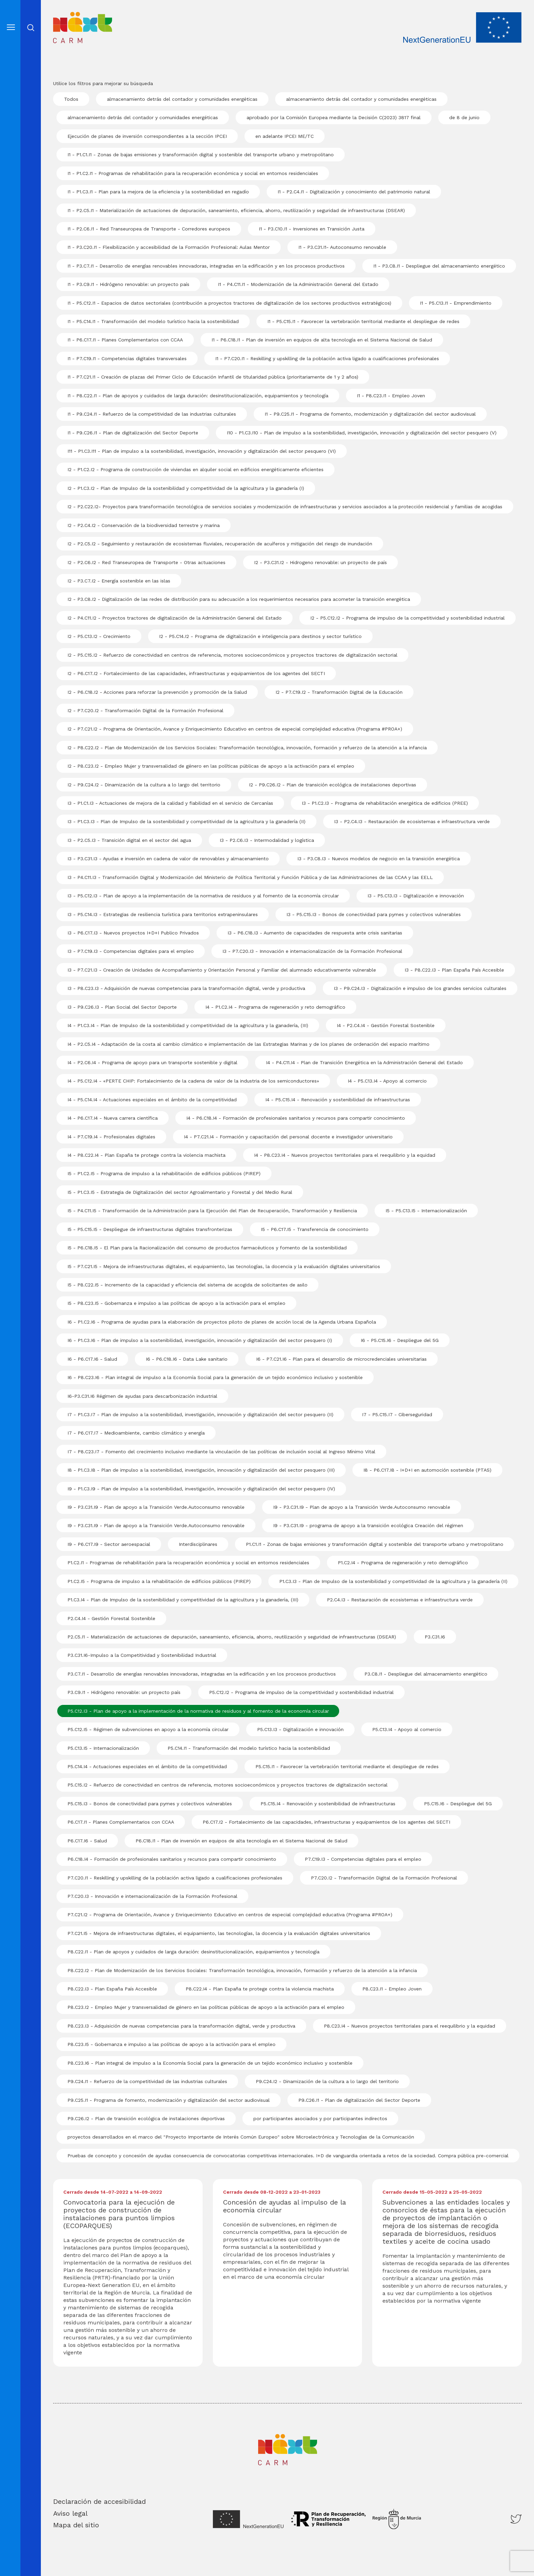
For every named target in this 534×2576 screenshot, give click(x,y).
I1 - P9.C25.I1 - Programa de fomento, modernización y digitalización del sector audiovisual (370, 414)
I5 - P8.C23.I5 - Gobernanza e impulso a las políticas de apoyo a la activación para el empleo (176, 1303)
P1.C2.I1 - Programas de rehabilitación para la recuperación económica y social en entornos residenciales (188, 1562)
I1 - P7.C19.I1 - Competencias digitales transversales (127, 358)
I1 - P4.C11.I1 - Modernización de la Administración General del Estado (298, 284)
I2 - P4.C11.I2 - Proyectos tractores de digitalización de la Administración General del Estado (174, 618)
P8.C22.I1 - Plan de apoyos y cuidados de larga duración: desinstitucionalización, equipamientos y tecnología (193, 1951)
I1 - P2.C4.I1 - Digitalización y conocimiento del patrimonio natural (354, 191)
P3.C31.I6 (435, 1636)
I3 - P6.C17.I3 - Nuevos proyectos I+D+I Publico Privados (133, 932)
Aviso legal (70, 2513)
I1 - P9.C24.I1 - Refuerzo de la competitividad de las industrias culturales (151, 414)
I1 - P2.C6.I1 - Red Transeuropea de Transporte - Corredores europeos (148, 228)
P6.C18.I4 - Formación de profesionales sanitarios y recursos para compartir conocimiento (171, 1859)
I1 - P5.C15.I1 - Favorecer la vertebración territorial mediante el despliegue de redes (363, 321)
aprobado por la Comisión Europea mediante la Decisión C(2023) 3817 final (334, 117)
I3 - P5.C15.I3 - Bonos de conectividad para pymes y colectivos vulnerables (373, 914)
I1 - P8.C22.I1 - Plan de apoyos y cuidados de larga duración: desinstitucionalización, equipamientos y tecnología (197, 395)
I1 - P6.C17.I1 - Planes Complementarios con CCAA (125, 339)
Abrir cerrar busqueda (30, 27)
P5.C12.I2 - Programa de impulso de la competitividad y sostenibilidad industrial (301, 1692)
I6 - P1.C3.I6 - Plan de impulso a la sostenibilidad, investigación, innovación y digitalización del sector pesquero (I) (199, 1340)
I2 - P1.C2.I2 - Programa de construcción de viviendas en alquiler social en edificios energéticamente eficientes (195, 469)
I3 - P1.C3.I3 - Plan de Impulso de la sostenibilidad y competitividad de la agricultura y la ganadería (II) (186, 821)
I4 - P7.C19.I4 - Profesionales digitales (111, 1136)
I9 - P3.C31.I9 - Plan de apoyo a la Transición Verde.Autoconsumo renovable (156, 1507)
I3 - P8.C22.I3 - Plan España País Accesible (454, 970)
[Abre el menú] (11, 27)
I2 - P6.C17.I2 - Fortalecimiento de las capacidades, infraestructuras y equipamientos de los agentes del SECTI (196, 673)
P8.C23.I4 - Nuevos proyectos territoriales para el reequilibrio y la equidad (409, 2026)
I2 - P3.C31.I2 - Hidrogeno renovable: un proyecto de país (320, 562)
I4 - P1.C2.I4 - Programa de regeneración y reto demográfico (275, 1007)
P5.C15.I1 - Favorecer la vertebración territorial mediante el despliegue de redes (347, 1766)
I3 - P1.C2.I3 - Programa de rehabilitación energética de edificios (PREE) (385, 803)
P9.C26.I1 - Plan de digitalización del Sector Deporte (359, 2100)
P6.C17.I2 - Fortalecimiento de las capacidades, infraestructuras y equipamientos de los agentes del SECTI (326, 1822)
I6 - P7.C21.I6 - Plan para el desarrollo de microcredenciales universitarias (341, 1359)
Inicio (64, 17)
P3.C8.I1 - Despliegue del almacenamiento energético (425, 1674)
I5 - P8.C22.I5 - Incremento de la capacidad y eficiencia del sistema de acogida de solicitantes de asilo (187, 1284)
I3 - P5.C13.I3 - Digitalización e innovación (415, 895)
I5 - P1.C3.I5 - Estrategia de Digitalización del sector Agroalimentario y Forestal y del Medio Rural (179, 1192)
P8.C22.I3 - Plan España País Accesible (112, 1988)
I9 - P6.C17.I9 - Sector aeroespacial (108, 1544)
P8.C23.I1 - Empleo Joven (392, 1988)
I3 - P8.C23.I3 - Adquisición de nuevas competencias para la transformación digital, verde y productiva (186, 988)
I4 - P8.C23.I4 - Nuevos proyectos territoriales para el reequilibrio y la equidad (344, 1155)
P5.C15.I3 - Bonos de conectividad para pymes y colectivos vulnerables (149, 1803)
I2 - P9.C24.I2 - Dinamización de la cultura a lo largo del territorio (143, 784)
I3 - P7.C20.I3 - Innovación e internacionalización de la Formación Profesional (312, 951)
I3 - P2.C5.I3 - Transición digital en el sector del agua (129, 840)
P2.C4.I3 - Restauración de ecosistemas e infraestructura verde (400, 1599)
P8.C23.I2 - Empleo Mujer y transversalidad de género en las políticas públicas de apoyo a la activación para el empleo (205, 2007)
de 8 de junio (464, 117)
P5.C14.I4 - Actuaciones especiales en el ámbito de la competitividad (147, 1766)
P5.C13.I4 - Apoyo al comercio (406, 1729)
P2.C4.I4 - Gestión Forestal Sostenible (111, 1618)
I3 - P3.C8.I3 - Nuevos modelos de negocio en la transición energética (378, 858)
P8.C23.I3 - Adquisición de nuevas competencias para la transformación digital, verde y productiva (181, 2026)
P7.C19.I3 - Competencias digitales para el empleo (363, 1859)
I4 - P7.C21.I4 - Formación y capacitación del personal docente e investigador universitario (288, 1136)
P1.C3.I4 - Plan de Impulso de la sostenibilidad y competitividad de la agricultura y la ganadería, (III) (182, 1599)
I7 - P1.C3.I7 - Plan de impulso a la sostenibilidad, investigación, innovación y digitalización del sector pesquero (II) (200, 1414)
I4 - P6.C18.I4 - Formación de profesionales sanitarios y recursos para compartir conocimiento (295, 1118)
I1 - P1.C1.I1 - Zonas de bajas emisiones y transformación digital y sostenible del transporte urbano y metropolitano (200, 154)
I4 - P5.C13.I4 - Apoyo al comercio (387, 1081)
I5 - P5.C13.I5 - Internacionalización (426, 1210)
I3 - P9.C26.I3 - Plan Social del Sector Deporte (122, 1007)
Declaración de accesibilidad (99, 2501)
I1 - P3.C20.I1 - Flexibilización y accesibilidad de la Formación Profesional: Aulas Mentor (168, 247)
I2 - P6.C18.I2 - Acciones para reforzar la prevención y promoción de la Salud (157, 692)
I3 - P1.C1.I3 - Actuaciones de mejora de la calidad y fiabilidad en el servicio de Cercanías (170, 803)
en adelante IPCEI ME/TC (284, 136)
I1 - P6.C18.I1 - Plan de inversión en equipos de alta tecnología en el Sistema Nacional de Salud (321, 339)
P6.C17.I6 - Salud (87, 1840)
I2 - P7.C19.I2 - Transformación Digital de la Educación (339, 692)
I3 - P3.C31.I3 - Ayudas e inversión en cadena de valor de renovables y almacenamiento (168, 858)
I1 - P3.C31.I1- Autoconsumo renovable (342, 247)
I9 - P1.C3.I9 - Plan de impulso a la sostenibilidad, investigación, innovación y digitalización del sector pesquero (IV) (201, 1488)
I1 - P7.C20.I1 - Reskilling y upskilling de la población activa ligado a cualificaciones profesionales (327, 358)
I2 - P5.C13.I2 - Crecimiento (98, 636)
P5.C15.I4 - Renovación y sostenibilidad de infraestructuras (328, 1803)
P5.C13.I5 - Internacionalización (103, 1748)
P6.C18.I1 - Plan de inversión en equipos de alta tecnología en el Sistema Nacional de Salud (241, 1840)
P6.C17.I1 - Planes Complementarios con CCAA (120, 1822)
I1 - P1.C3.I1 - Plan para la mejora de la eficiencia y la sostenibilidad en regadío (158, 191)
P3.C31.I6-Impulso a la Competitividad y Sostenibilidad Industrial (141, 1655)
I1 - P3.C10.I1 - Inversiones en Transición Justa (311, 228)
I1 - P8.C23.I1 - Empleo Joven (391, 395)
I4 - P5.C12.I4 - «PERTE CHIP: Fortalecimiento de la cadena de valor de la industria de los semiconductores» (193, 1081)
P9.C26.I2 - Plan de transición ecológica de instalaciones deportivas (146, 2118)
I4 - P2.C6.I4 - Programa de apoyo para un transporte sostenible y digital (152, 1062)
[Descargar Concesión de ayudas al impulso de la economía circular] (287, 2218)
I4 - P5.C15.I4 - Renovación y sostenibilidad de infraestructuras (337, 1099)
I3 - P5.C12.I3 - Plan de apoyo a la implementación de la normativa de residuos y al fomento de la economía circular (203, 895)
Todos (71, 99)
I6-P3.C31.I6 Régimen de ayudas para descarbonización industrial (142, 1396)
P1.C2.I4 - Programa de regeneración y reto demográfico (403, 1562)
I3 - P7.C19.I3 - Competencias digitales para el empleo (130, 951)
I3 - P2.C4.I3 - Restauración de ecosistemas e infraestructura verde (412, 821)
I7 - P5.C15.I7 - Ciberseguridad (397, 1414)
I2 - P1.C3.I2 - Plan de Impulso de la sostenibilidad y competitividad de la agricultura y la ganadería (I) (185, 488)
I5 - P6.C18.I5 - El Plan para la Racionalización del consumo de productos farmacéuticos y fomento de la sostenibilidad (207, 1247)
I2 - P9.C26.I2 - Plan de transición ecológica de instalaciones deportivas (332, 784)
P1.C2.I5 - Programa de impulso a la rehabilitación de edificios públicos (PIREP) (159, 1581)
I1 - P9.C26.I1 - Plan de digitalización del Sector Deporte (132, 432)
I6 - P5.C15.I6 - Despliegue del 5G (400, 1340)
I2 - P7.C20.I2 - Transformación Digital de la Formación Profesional (145, 710)
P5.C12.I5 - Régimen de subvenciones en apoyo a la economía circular (148, 1729)
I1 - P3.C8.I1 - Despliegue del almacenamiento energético (439, 266)
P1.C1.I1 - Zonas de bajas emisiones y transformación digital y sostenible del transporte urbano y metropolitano (374, 1544)
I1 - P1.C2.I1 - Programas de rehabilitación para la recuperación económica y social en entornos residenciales (192, 173)
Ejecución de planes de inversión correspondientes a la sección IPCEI (147, 136)
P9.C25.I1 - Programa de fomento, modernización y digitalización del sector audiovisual (168, 2100)
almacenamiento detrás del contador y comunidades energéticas (182, 99)
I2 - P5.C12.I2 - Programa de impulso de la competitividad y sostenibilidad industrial (407, 618)
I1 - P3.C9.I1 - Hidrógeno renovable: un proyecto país (128, 284)
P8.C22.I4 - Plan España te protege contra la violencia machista (260, 1988)
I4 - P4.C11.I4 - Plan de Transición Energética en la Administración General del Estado (364, 1062)
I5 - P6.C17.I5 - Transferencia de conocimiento (314, 1229)
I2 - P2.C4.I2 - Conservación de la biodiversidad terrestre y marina (143, 525)
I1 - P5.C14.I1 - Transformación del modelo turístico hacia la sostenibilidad (153, 321)
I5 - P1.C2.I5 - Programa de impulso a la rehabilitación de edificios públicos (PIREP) (164, 1173)
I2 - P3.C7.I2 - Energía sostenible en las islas (118, 580)
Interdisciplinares (198, 1544)
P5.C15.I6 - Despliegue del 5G (458, 1803)
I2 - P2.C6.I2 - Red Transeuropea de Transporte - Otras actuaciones (146, 562)
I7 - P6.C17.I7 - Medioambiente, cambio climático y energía (136, 1433)
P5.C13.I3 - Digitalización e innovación (300, 1729)
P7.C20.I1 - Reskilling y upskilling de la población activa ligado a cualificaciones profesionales (174, 1878)
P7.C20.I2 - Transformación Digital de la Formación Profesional (384, 1878)
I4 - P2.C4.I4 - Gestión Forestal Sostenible (386, 1025)
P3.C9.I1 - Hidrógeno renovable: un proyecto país (123, 1692)
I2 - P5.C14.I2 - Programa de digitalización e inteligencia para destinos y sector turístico (260, 636)
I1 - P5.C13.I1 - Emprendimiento (455, 303)
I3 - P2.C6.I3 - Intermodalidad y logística (267, 840)
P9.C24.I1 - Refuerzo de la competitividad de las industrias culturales (147, 2081)
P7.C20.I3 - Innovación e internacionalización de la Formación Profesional (152, 1896)
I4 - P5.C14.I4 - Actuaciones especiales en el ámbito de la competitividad (152, 1099)
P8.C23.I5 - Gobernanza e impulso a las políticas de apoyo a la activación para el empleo (171, 2044)
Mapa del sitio (76, 2525)
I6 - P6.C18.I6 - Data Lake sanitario (186, 1359)
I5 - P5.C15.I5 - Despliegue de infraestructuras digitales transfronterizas (149, 1229)
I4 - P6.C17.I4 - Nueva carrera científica (112, 1118)
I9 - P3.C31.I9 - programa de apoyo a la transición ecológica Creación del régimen (368, 1525)
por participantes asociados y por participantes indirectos (320, 2118)
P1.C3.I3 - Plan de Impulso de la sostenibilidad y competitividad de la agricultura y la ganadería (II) (393, 1581)
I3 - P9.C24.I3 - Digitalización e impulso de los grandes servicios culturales (420, 988)
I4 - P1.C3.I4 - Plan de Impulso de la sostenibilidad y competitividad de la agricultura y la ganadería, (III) (187, 1025)
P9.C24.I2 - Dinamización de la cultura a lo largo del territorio (327, 2081)
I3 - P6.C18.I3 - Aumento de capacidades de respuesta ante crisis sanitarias (314, 932)
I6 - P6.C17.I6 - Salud (92, 1359)
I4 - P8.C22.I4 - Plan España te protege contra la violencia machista (146, 1155)
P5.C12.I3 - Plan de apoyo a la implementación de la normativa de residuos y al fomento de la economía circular (198, 1711)
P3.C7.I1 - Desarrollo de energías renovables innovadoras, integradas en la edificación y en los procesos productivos (201, 1674)
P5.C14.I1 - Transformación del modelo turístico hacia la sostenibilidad (249, 1748)
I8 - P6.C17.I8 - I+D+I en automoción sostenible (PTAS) (427, 1470)
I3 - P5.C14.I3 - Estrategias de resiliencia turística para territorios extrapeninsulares (162, 914)
